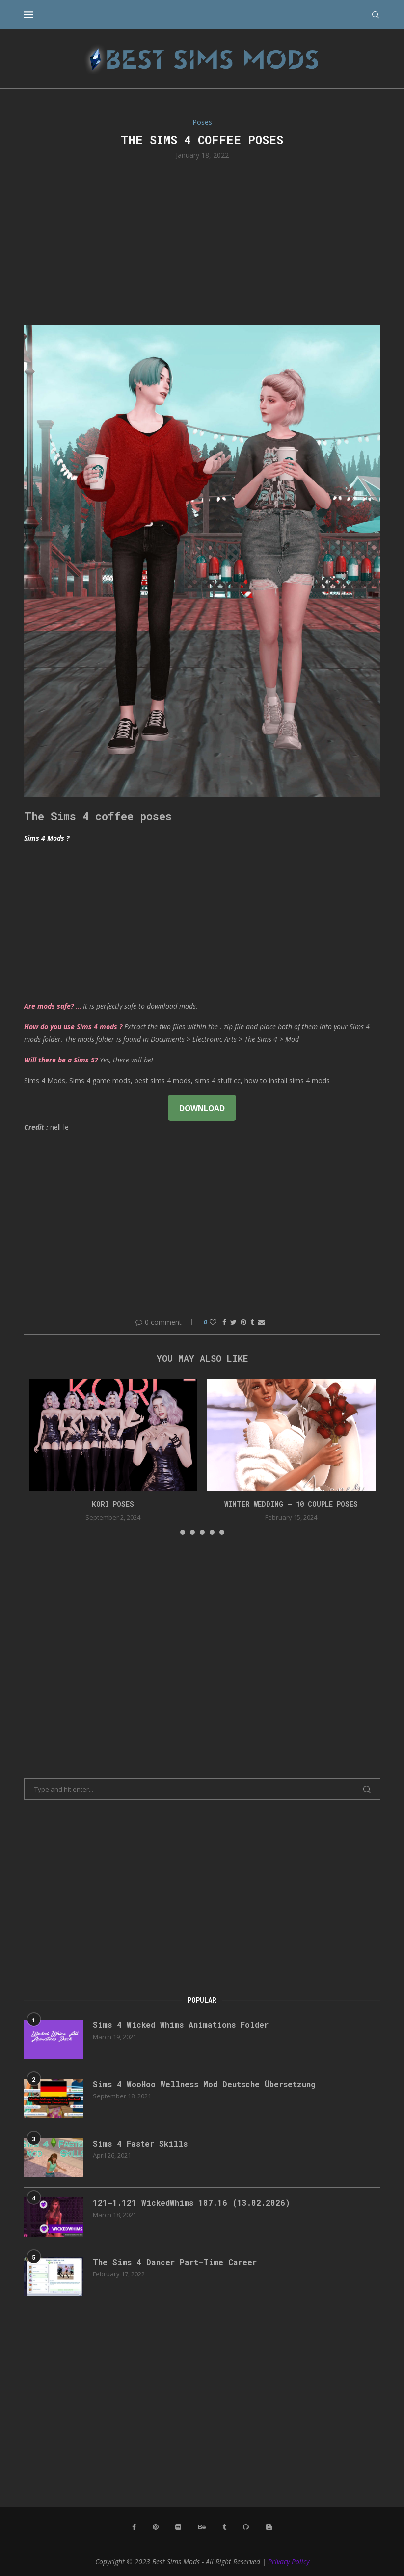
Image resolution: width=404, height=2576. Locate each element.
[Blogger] (269, 2527)
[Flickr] (178, 2527)
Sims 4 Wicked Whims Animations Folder (181, 2025)
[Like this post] (213, 1322)
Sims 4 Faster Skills (140, 2143)
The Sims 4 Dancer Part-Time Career (175, 2262)
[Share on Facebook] (224, 1322)
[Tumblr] (224, 2527)
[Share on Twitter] (233, 1322)
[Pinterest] (156, 2527)
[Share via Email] (261, 1322)
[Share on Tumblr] (252, 1322)
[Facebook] (134, 2527)
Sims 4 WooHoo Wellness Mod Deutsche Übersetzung (204, 2084)
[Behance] (202, 2527)
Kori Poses (113, 1504)
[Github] (246, 2527)
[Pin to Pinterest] (243, 1322)
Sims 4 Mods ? (46, 838)
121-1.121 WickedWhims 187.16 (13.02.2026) (191, 2202)
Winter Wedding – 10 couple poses (291, 1504)
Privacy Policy (288, 2561)
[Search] (375, 14)
